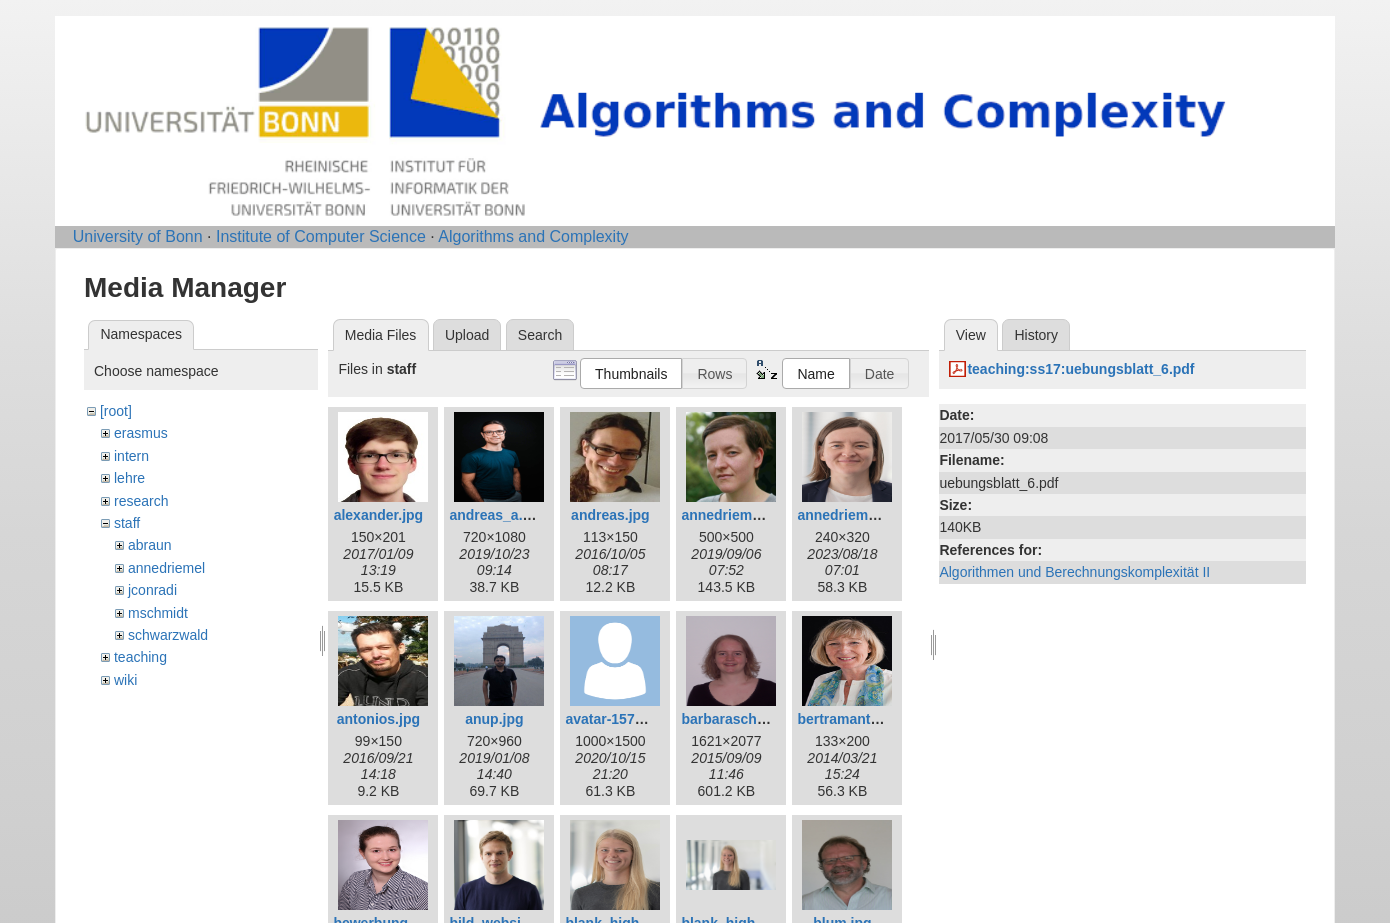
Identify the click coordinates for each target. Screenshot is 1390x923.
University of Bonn (138, 236)
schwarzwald (168, 635)
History (1036, 335)
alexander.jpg (378, 515)
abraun (150, 545)
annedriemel (166, 568)
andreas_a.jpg (496, 515)
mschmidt (158, 613)
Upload (467, 335)
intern (131, 456)
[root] (116, 411)
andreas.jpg (610, 515)
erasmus (141, 433)
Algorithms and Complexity (533, 236)
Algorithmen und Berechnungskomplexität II (1074, 572)
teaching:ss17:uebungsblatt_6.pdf (1080, 369)
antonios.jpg (378, 719)
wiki (125, 680)
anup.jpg (494, 719)
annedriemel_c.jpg (742, 515)
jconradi (152, 590)
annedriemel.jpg (850, 515)
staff (127, 523)
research (141, 501)
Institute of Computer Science (321, 236)
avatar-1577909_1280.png (649, 719)
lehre (129, 478)
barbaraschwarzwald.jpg (762, 719)
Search (540, 335)
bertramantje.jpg (852, 719)
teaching (140, 657)
